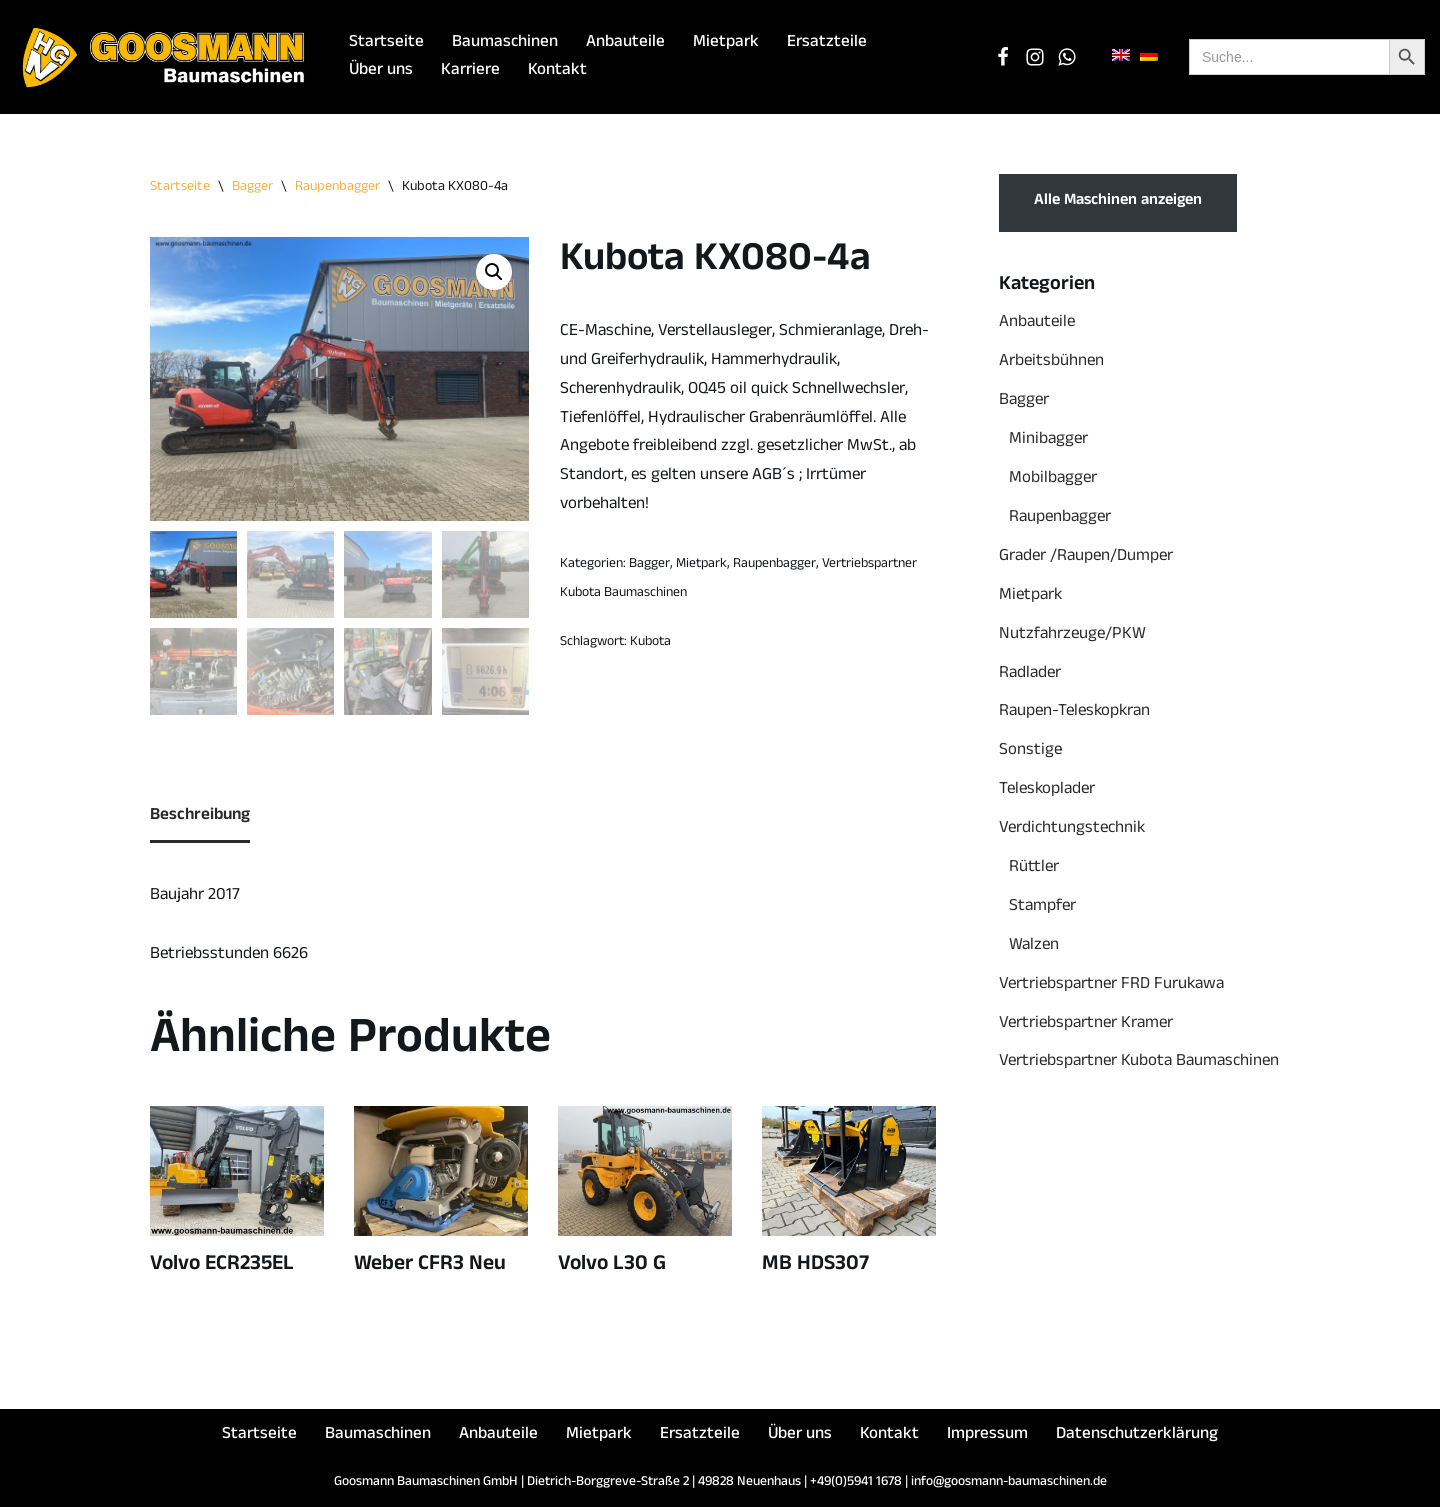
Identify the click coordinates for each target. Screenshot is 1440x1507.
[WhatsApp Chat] (1067, 57)
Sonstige (1030, 751)
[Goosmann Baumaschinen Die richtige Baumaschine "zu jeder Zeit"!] (165, 57)
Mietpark (726, 43)
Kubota (650, 643)
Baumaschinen (505, 43)
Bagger (252, 187)
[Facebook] (1003, 57)
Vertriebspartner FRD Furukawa (1111, 985)
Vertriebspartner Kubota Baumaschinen (1139, 1062)
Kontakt (557, 71)
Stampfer (1042, 907)
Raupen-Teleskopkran (1074, 712)
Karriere (470, 71)
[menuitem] (1121, 56)
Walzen (1034, 946)
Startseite (386, 43)
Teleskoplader (1047, 790)
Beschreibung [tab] (200, 816)
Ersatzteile (827, 43)
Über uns (381, 71)
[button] (494, 272)
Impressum (987, 1435)
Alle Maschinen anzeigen (1118, 202)
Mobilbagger (1053, 479)
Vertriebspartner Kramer (1086, 1024)
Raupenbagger (337, 187)
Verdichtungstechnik (1072, 829)
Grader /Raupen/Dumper (1086, 557)
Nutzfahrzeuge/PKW (1072, 635)
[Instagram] (1035, 57)
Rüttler (1034, 868)
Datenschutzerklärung (1137, 1435)
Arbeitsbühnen (1051, 362)
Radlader (1030, 674)
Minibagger (1048, 440)
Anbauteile (625, 43)
